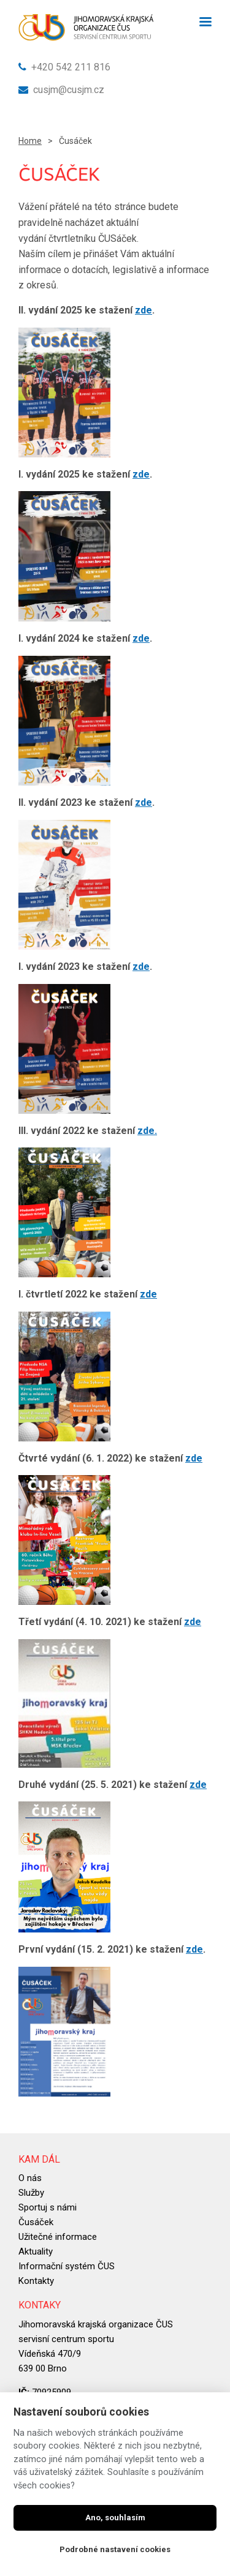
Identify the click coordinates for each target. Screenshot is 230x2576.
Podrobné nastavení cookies (115, 2549)
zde (143, 310)
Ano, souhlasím (115, 2517)
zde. (147, 1130)
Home (30, 141)
